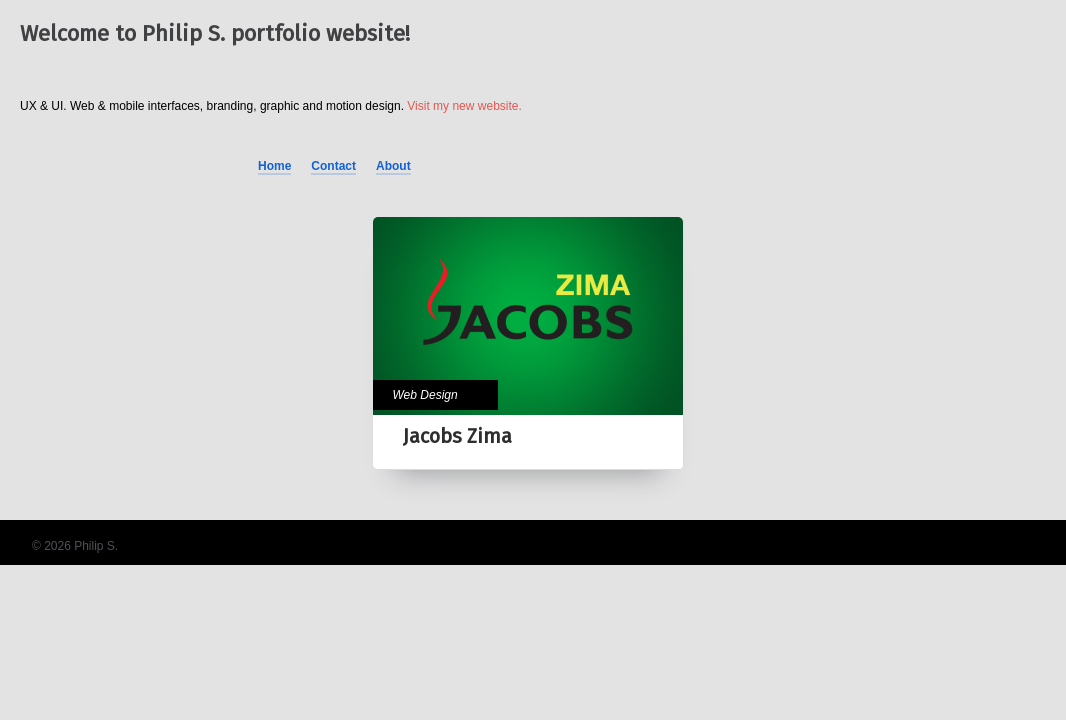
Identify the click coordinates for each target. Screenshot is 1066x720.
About (393, 166)
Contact (333, 166)
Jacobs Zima (457, 436)
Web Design (425, 395)
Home (274, 166)
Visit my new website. (464, 106)
